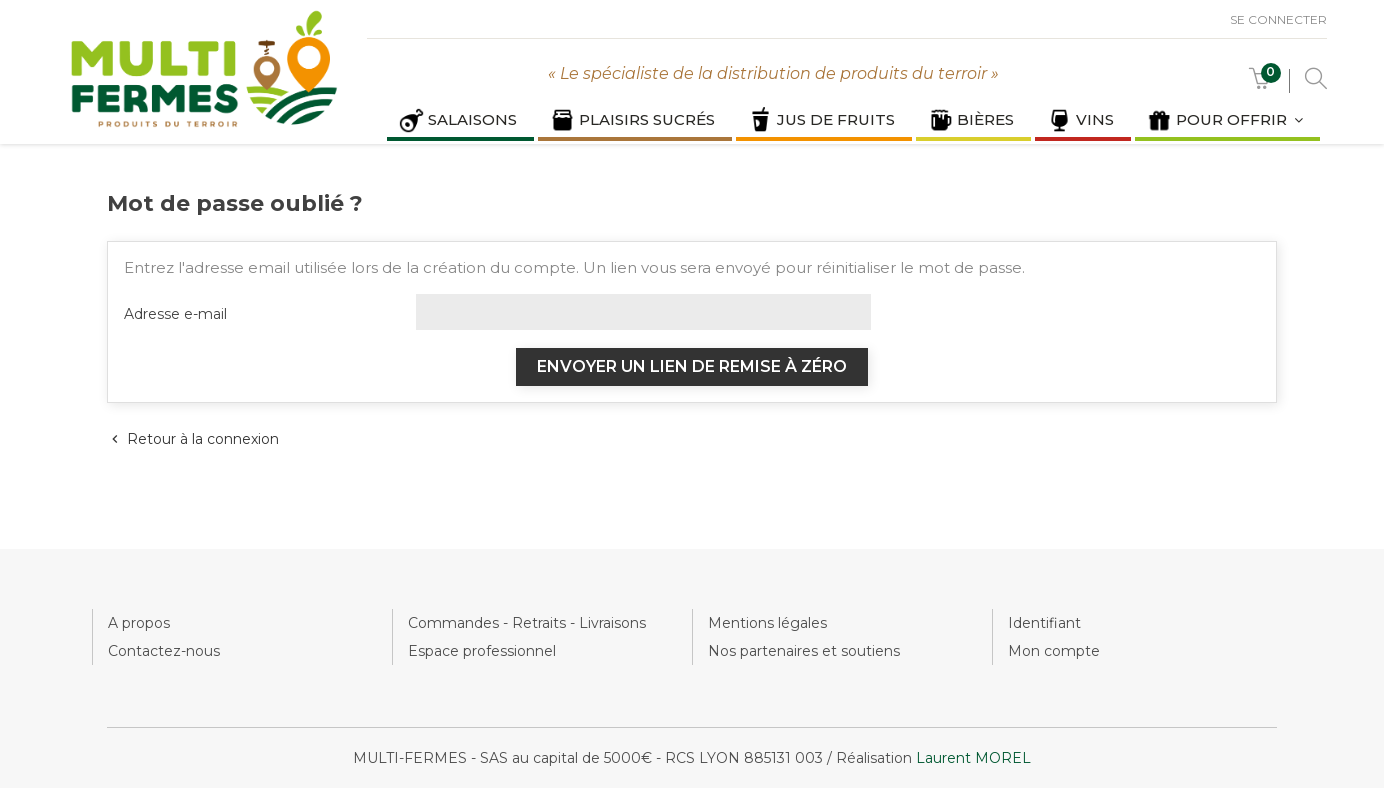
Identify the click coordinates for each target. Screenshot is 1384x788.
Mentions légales (767, 623)
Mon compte (1054, 651)
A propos (139, 623)
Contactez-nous (164, 651)
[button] (1260, 83)
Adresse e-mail (175, 314)
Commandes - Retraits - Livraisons (527, 623)
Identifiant (1044, 623)
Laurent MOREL (973, 758)
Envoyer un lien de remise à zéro (692, 366)
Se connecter (1278, 19)
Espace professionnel (482, 651)
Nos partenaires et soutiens (804, 651)
